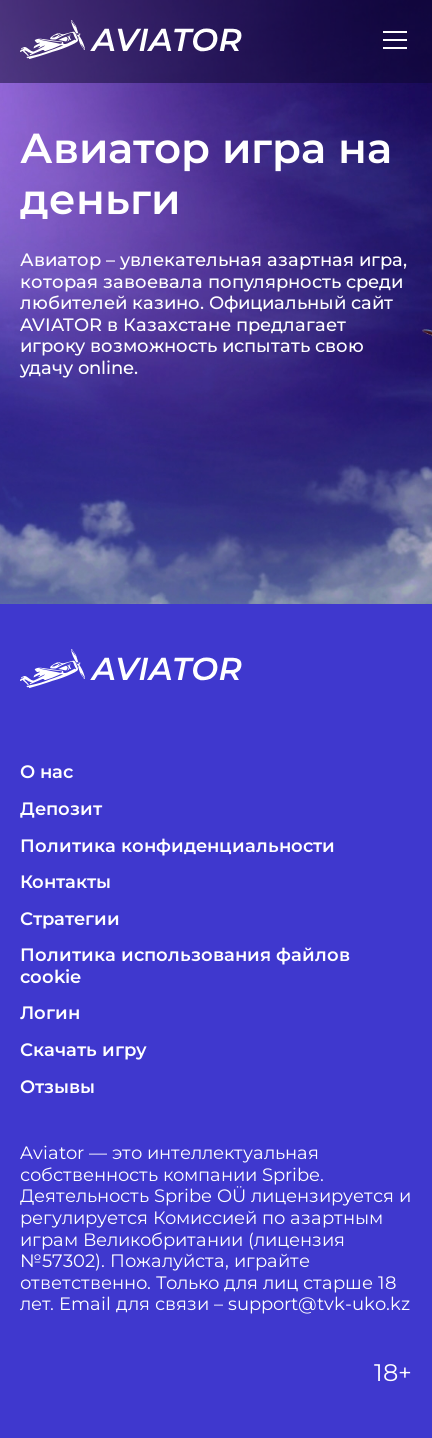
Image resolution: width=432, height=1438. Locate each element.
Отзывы (57, 1087)
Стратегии (70, 919)
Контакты (65, 882)
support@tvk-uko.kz (319, 1304)
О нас (46, 772)
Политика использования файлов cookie (185, 966)
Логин (50, 1013)
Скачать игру (83, 1050)
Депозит (61, 809)
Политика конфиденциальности (177, 846)
